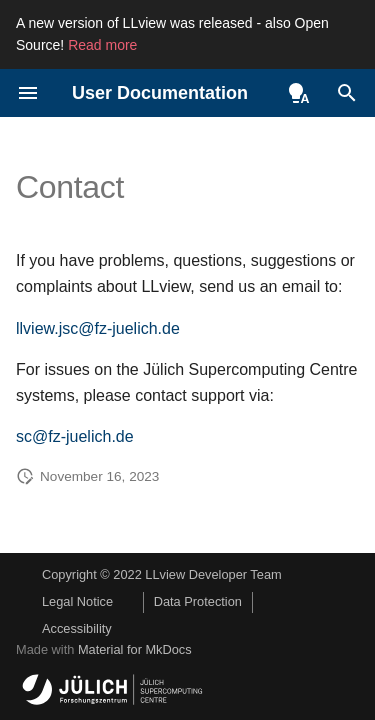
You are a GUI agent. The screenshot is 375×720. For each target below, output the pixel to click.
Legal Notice (77, 601)
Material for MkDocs (135, 649)
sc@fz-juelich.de (75, 436)
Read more (102, 45)
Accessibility (77, 628)
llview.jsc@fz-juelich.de (98, 328)
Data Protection (198, 601)
